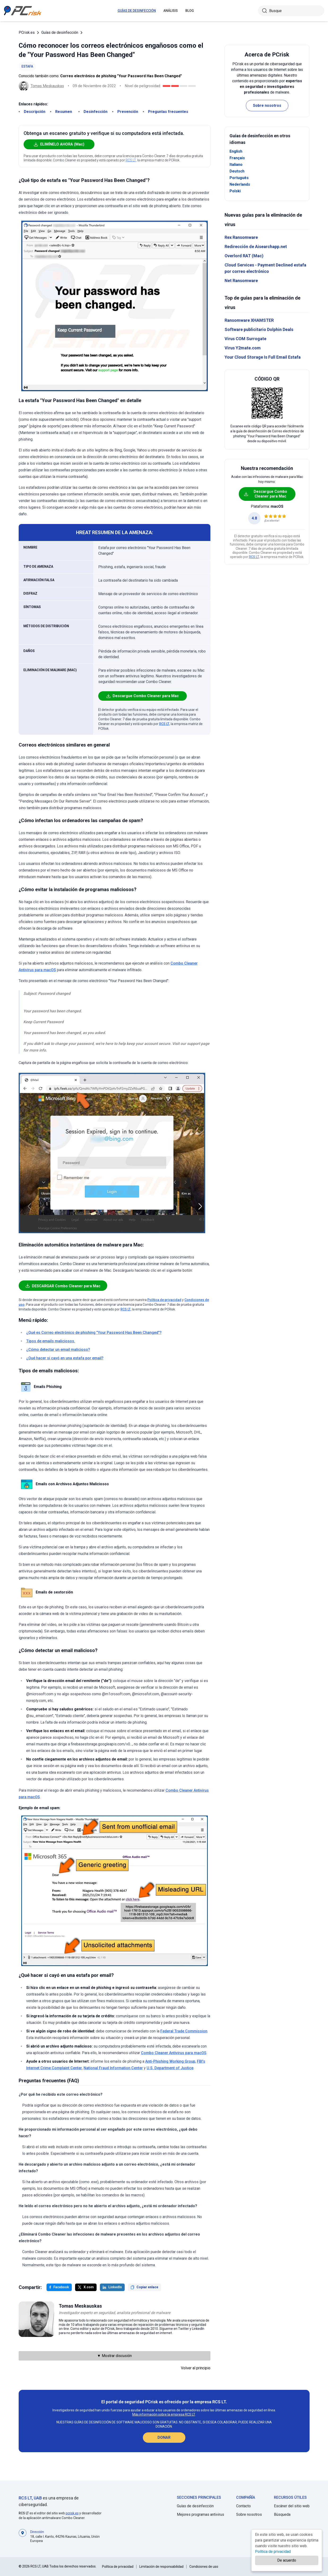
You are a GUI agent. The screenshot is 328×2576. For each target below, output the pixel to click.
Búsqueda (282, 2514)
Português (239, 178)
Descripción (34, 111)
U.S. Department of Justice (170, 2068)
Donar (164, 2437)
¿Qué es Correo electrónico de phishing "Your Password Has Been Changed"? (94, 1332)
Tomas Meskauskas (47, 86)
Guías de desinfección (137, 11)
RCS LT (131, 160)
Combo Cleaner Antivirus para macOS (173, 2053)
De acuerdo (286, 2560)
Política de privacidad (164, 1300)
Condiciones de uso (203, 2566)
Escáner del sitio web (292, 2506)
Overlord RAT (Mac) (244, 255)
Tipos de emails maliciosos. (50, 1341)
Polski (235, 191)
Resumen (63, 111)
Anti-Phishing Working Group (170, 2061)
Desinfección (95, 111)
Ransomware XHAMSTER (249, 320)
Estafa (27, 66)
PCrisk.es (27, 32)
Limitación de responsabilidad (161, 2566)
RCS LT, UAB (30, 2497)
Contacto (243, 2506)
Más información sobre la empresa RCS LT (163, 2414)
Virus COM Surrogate (245, 338)
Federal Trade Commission (183, 2031)
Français (237, 158)
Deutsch (237, 171)
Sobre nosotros (267, 105)
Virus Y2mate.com (243, 347)
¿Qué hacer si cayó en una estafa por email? (64, 1358)
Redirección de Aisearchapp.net (256, 246)
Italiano (236, 164)
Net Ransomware (241, 280)
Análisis (170, 11)
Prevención (127, 111)
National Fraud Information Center (113, 2068)
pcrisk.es (72, 2513)
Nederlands (240, 184)
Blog (189, 11)
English (236, 151)
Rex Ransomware (241, 237)
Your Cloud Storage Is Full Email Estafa (263, 357)
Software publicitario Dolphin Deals (259, 329)
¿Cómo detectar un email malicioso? (58, 1349)
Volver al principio (195, 2368)
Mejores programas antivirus (200, 2514)
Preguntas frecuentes (168, 111)
